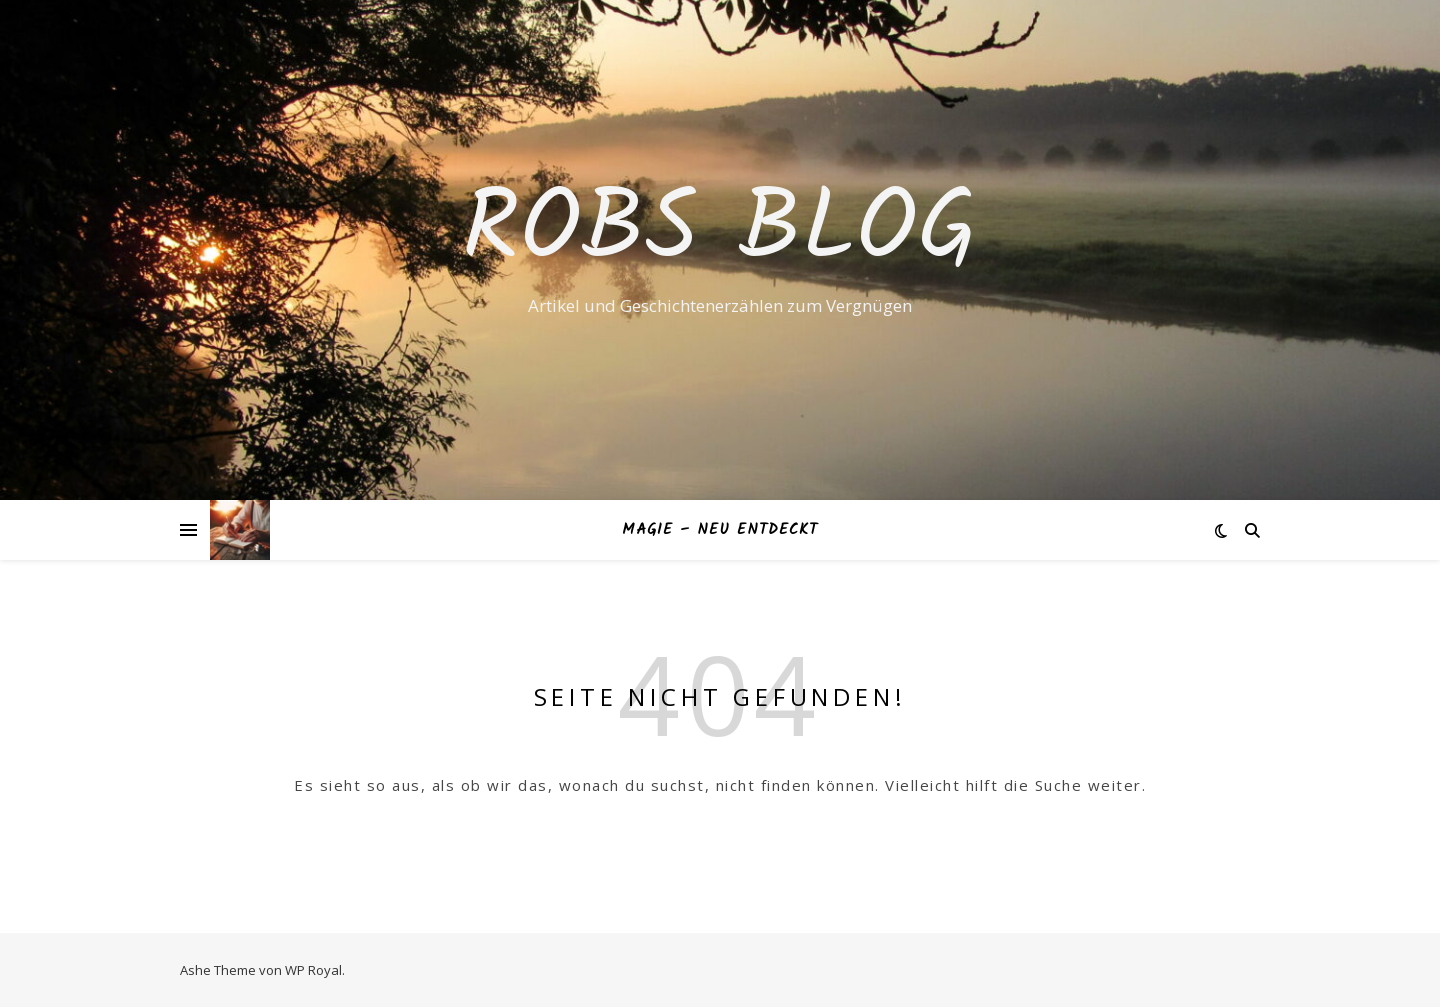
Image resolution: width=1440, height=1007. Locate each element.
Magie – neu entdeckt (720, 530)
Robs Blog (720, 232)
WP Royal (313, 970)
